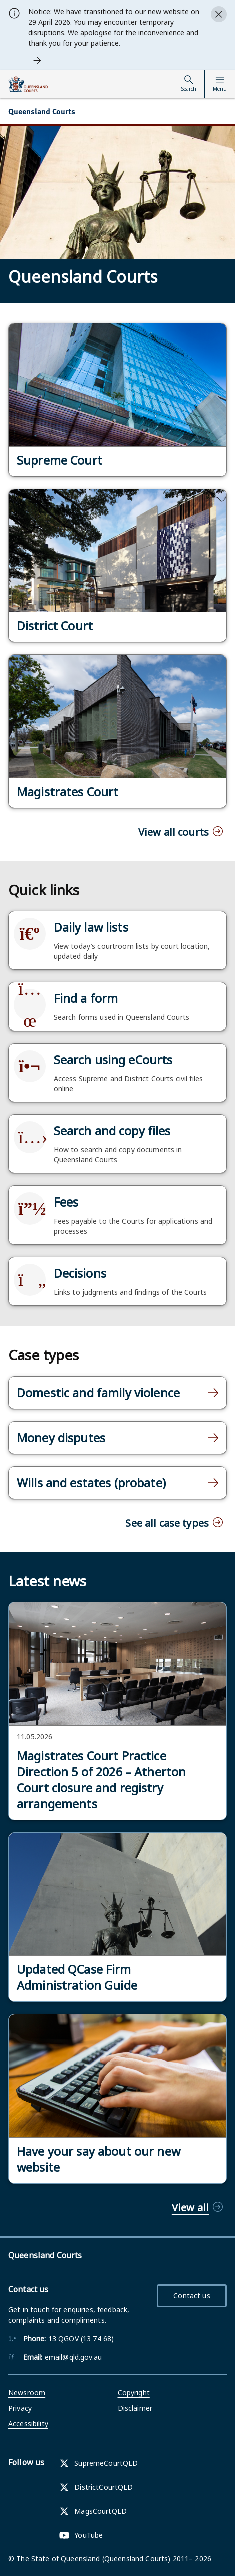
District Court (55, 626)
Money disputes (61, 1438)
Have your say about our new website (98, 2159)
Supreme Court (59, 460)
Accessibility (28, 2423)
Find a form (86, 998)
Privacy (20, 2408)
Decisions (80, 1273)
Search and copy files (112, 1131)
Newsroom (26, 2392)
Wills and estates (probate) (91, 1483)
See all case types (167, 1523)
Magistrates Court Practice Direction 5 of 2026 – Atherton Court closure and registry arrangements (101, 1780)
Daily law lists (91, 927)
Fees (66, 1202)
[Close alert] (219, 14)
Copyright (134, 2392)
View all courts (173, 832)
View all (190, 2207)
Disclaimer (135, 2408)
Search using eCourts (113, 1060)
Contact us (191, 2295)
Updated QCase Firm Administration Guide (77, 1977)
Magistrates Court (67, 792)
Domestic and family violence (98, 1393)
